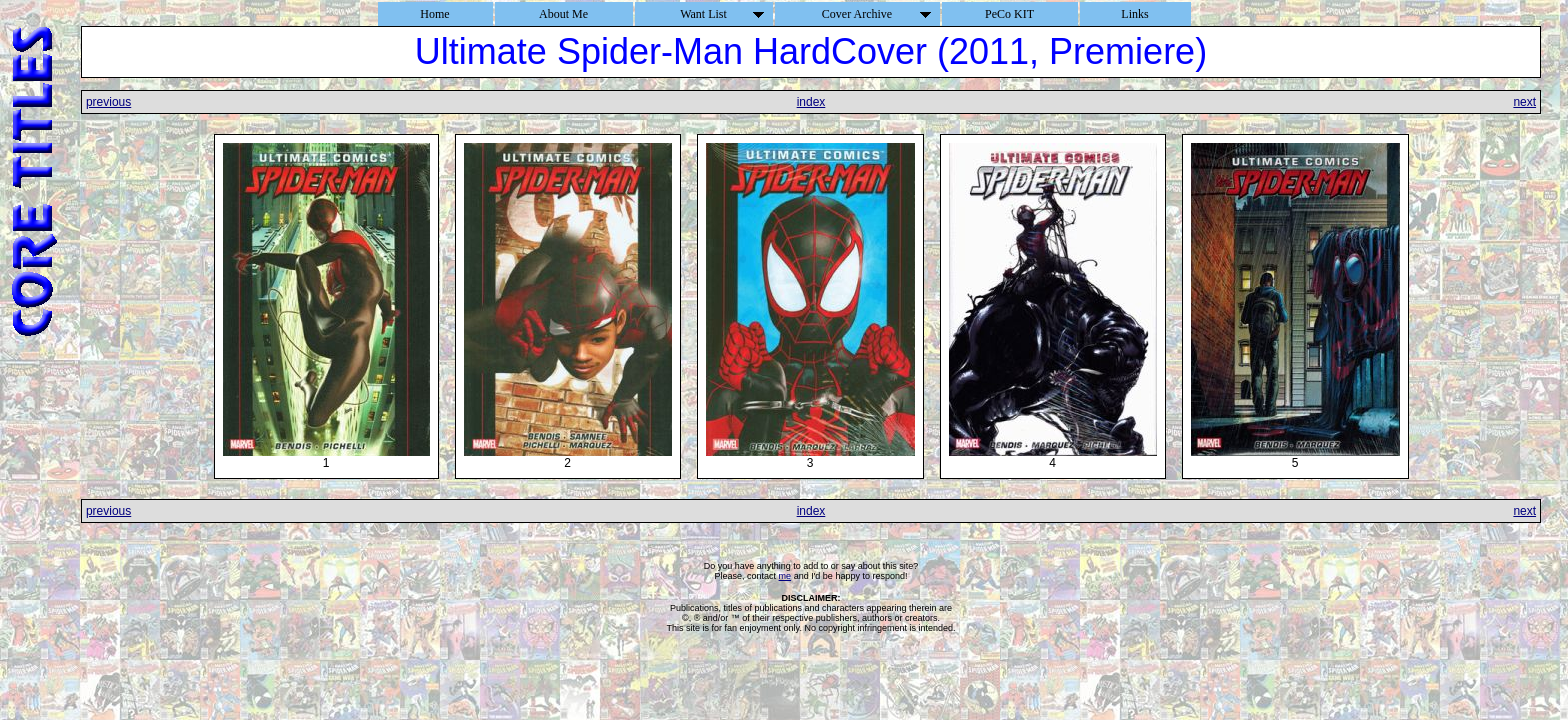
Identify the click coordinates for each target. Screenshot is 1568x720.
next (1524, 102)
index (811, 102)
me (785, 576)
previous (108, 102)
